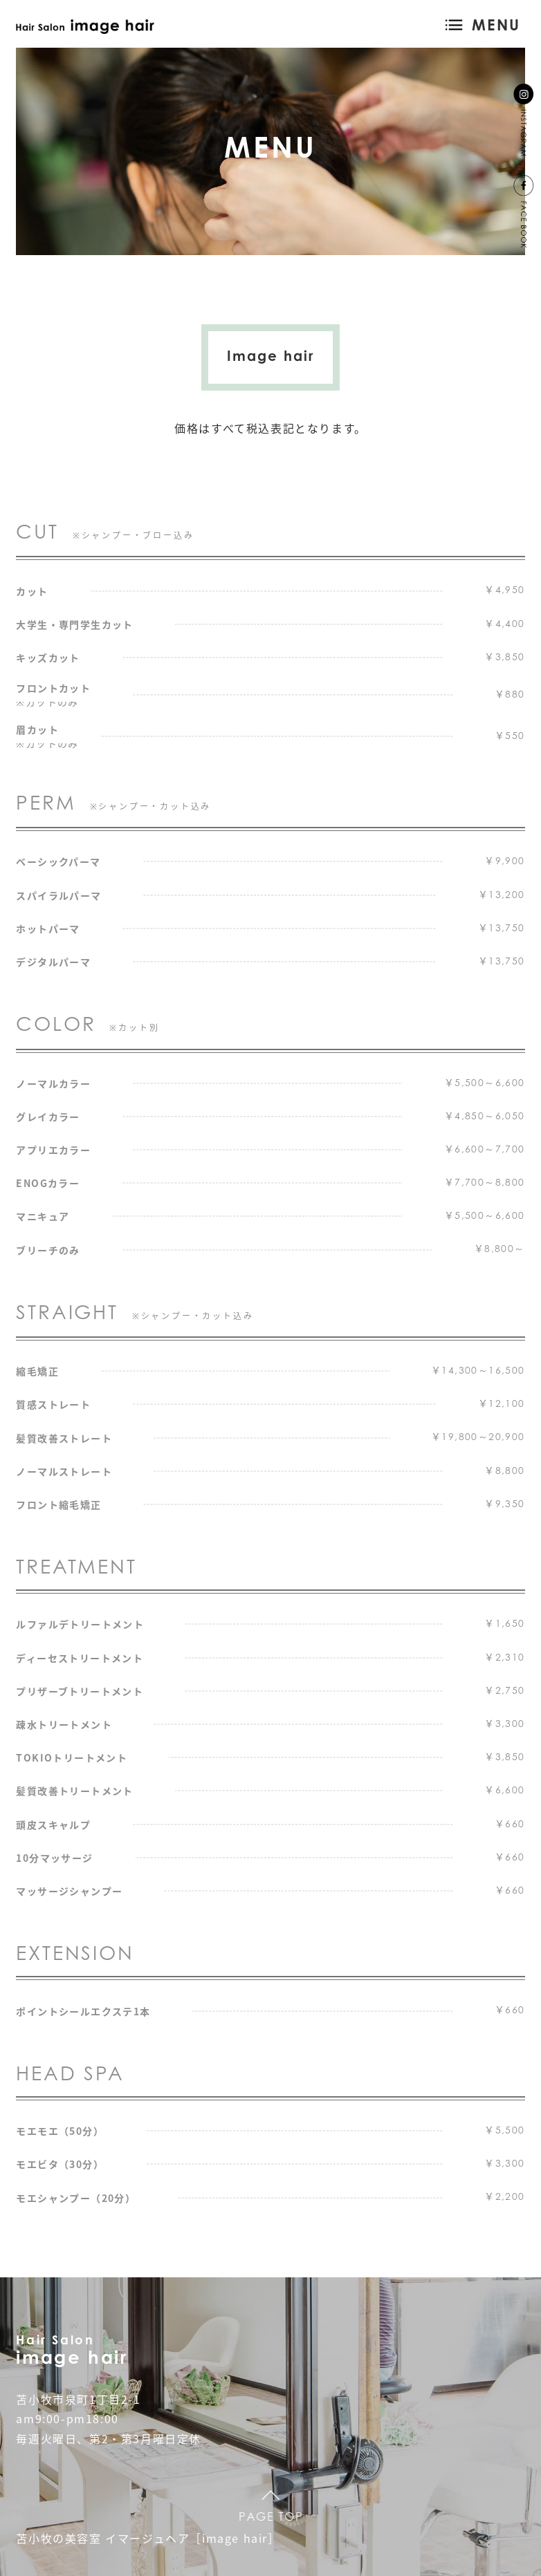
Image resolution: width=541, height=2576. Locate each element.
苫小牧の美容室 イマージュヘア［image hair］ (147, 2538)
